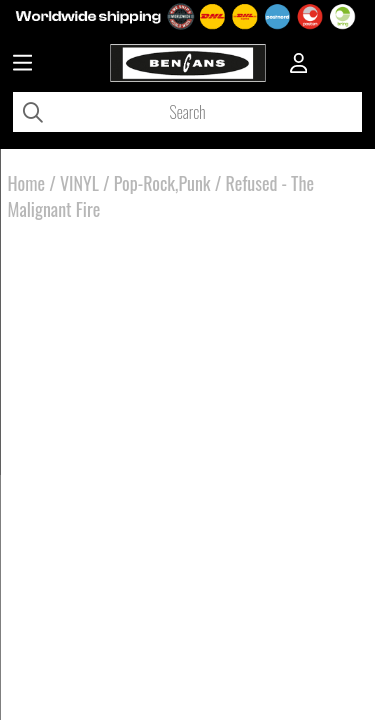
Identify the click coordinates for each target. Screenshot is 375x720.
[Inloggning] (299, 65)
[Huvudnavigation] (22, 65)
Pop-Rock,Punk (162, 183)
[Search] (187, 112)
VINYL (79, 183)
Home (27, 183)
